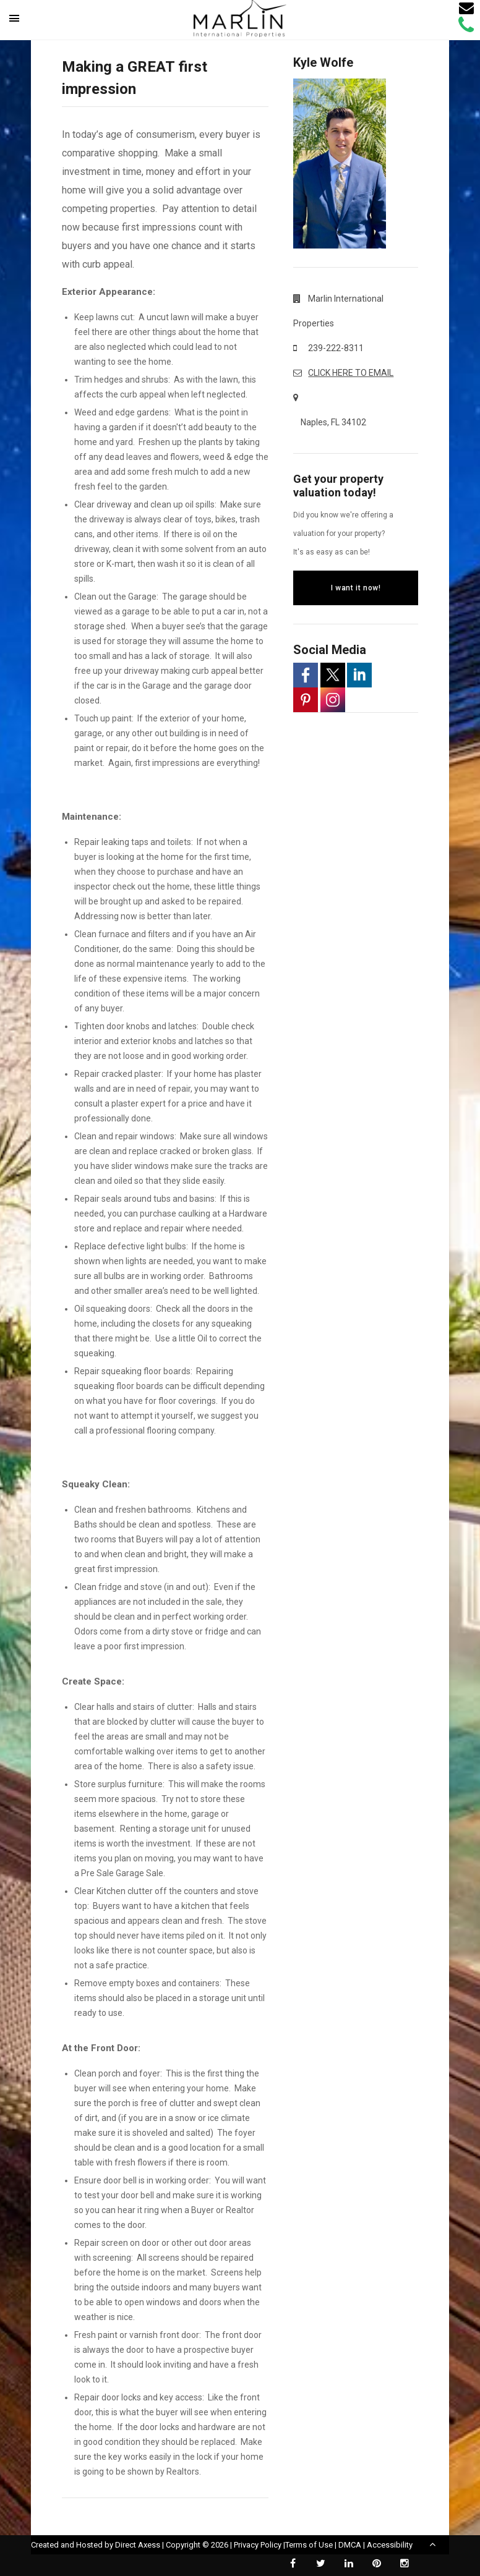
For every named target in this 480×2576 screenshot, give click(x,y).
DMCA (349, 2544)
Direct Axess (137, 2544)
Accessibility (390, 2544)
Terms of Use (309, 2544)
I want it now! (355, 588)
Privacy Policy (257, 2544)
